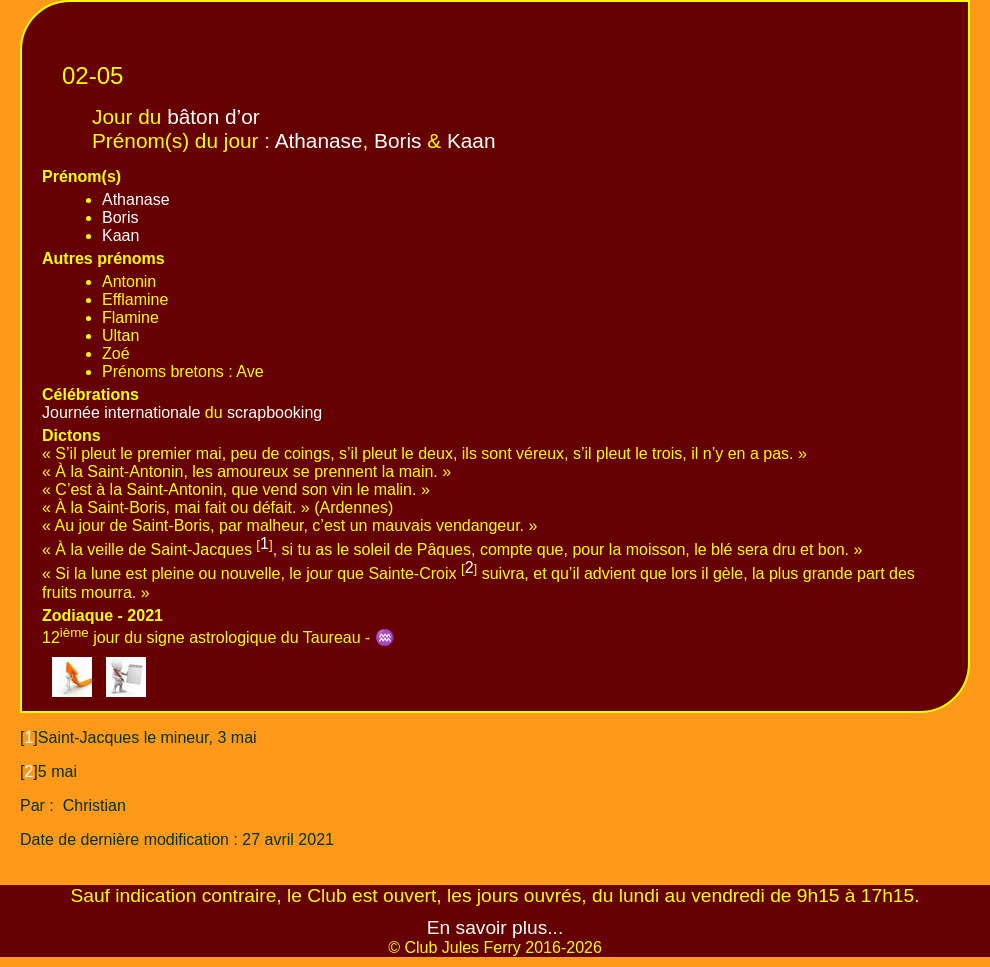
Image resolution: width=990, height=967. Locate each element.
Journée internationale (121, 412)
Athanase (319, 140)
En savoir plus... (495, 927)
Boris (397, 140)
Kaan (471, 140)
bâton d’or (213, 116)
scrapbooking (274, 412)
